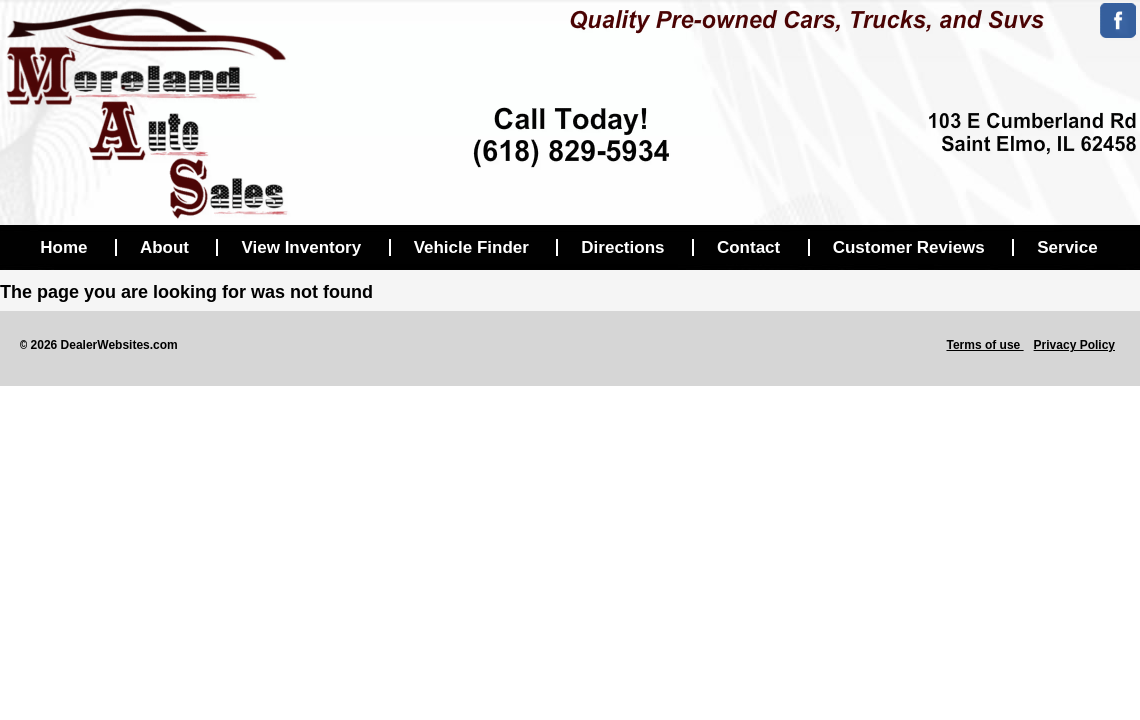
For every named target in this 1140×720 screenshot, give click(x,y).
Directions (622, 247)
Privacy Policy (1074, 345)
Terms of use (984, 345)
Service (1067, 247)
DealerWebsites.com (119, 345)
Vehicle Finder (471, 247)
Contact (748, 247)
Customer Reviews (909, 247)
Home (63, 247)
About (164, 247)
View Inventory (301, 247)
